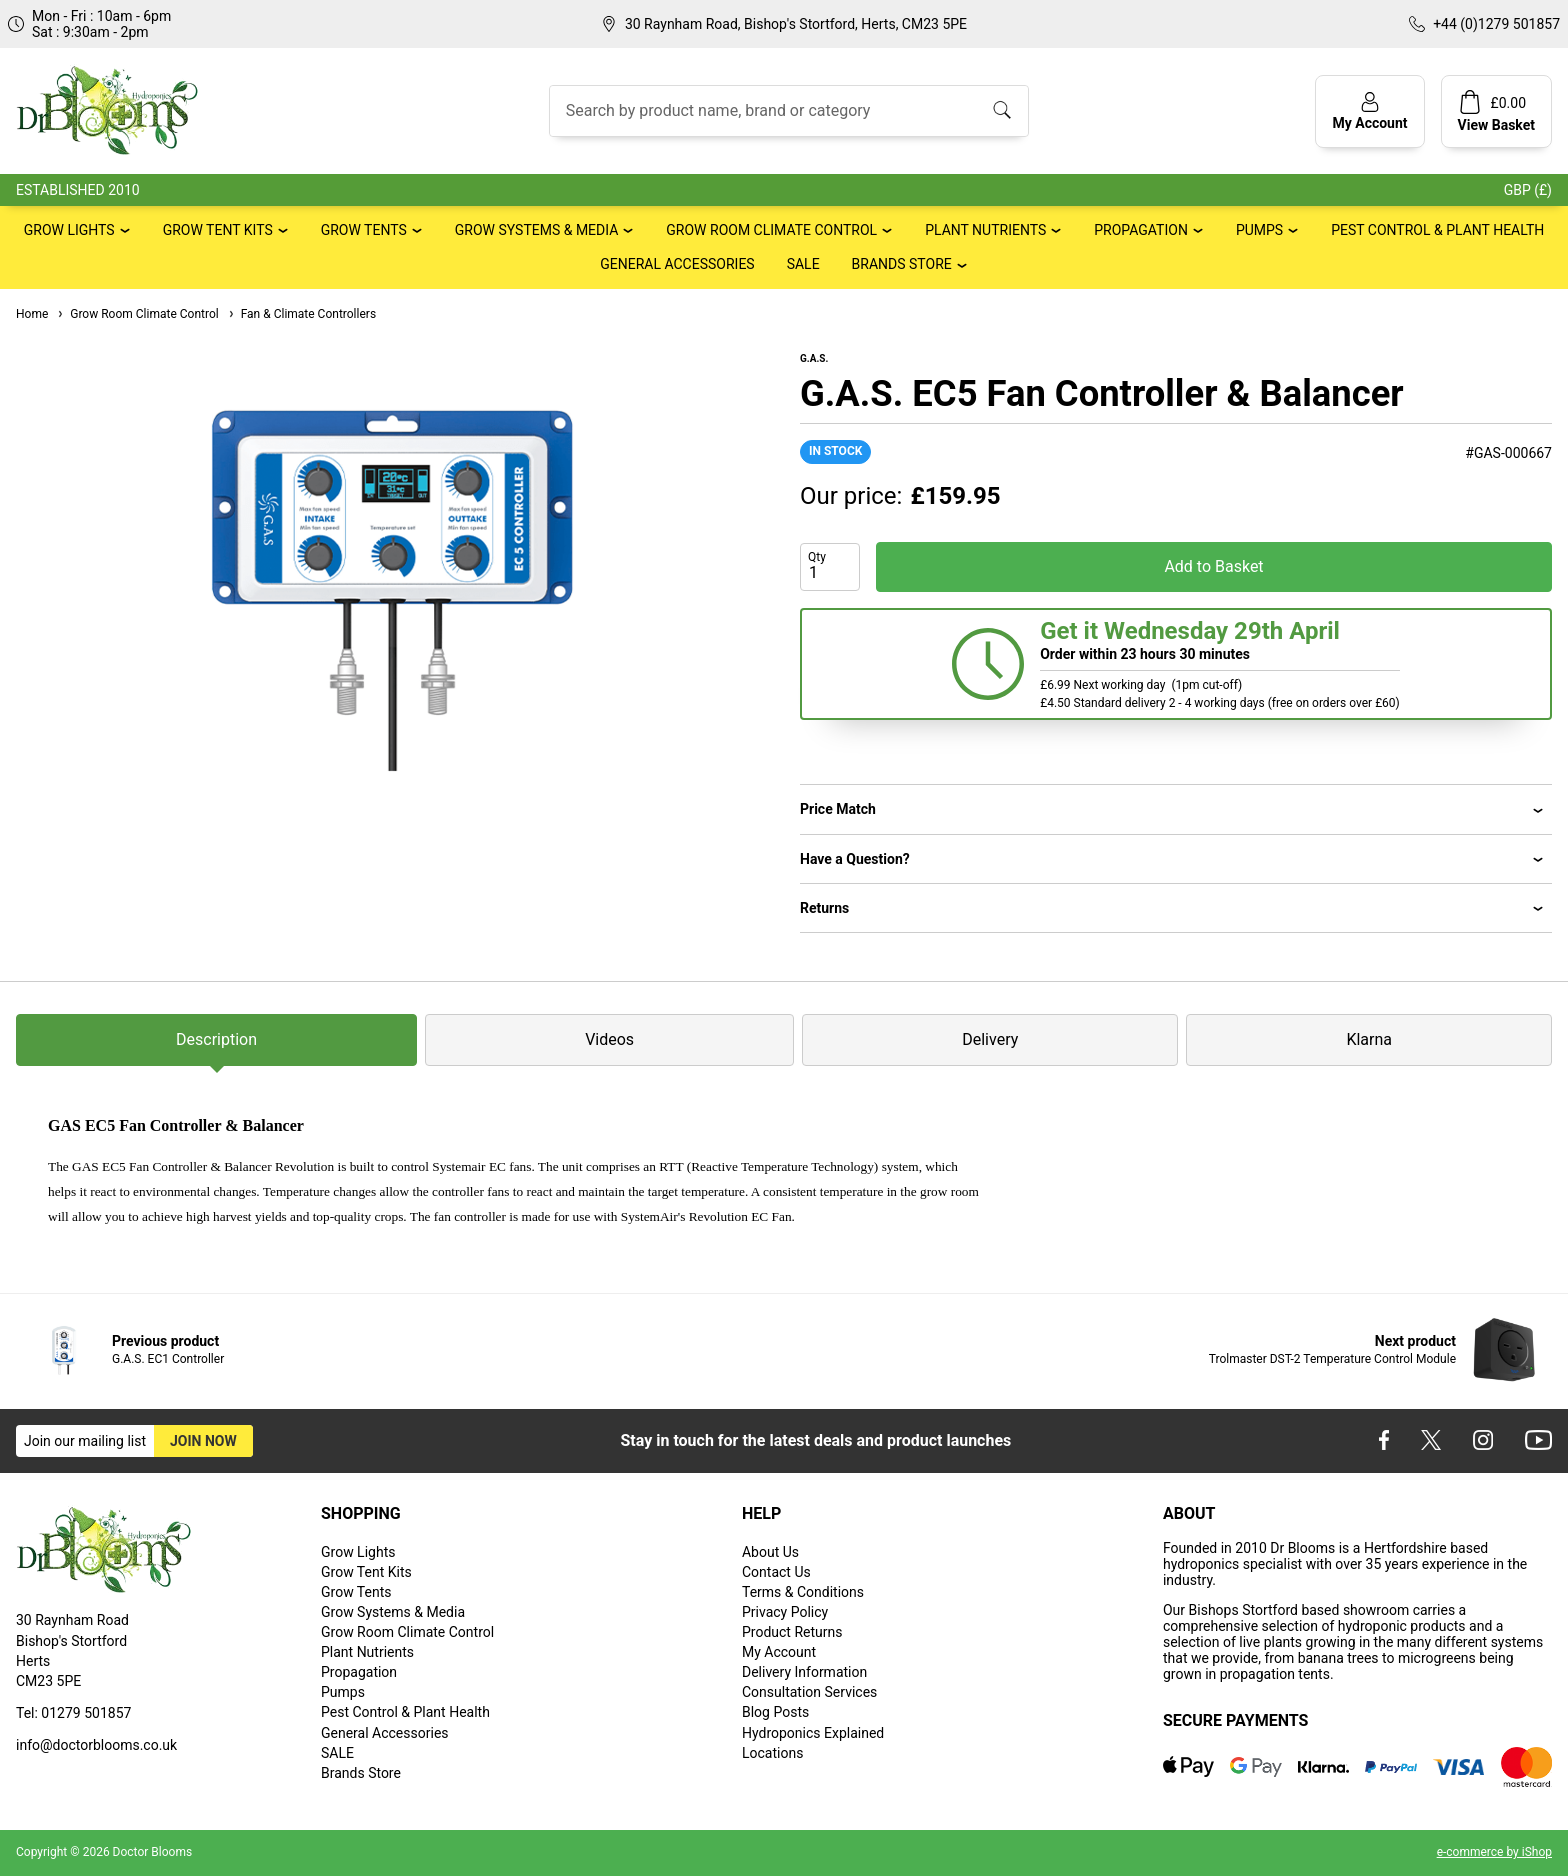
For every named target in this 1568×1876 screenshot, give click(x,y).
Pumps (1259, 230)
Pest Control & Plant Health (1437, 230)
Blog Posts (775, 1712)
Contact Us (776, 1572)
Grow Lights (69, 230)
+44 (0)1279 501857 (1496, 24)
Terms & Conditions (803, 1592)
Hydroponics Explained (813, 1733)
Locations (772, 1753)
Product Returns (792, 1632)
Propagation (1141, 230)
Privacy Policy (785, 1612)
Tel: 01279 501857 (73, 1713)
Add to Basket (1213, 566)
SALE (803, 264)
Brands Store (902, 264)
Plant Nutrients (985, 230)
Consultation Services (809, 1692)
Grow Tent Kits (218, 230)
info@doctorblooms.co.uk (96, 1745)
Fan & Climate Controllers (301, 314)
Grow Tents (364, 230)
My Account (779, 1652)
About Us (770, 1552)
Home (32, 314)
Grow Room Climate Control (771, 230)
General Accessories (677, 264)
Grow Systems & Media (537, 230)
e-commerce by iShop (1494, 1852)
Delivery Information (804, 1672)
